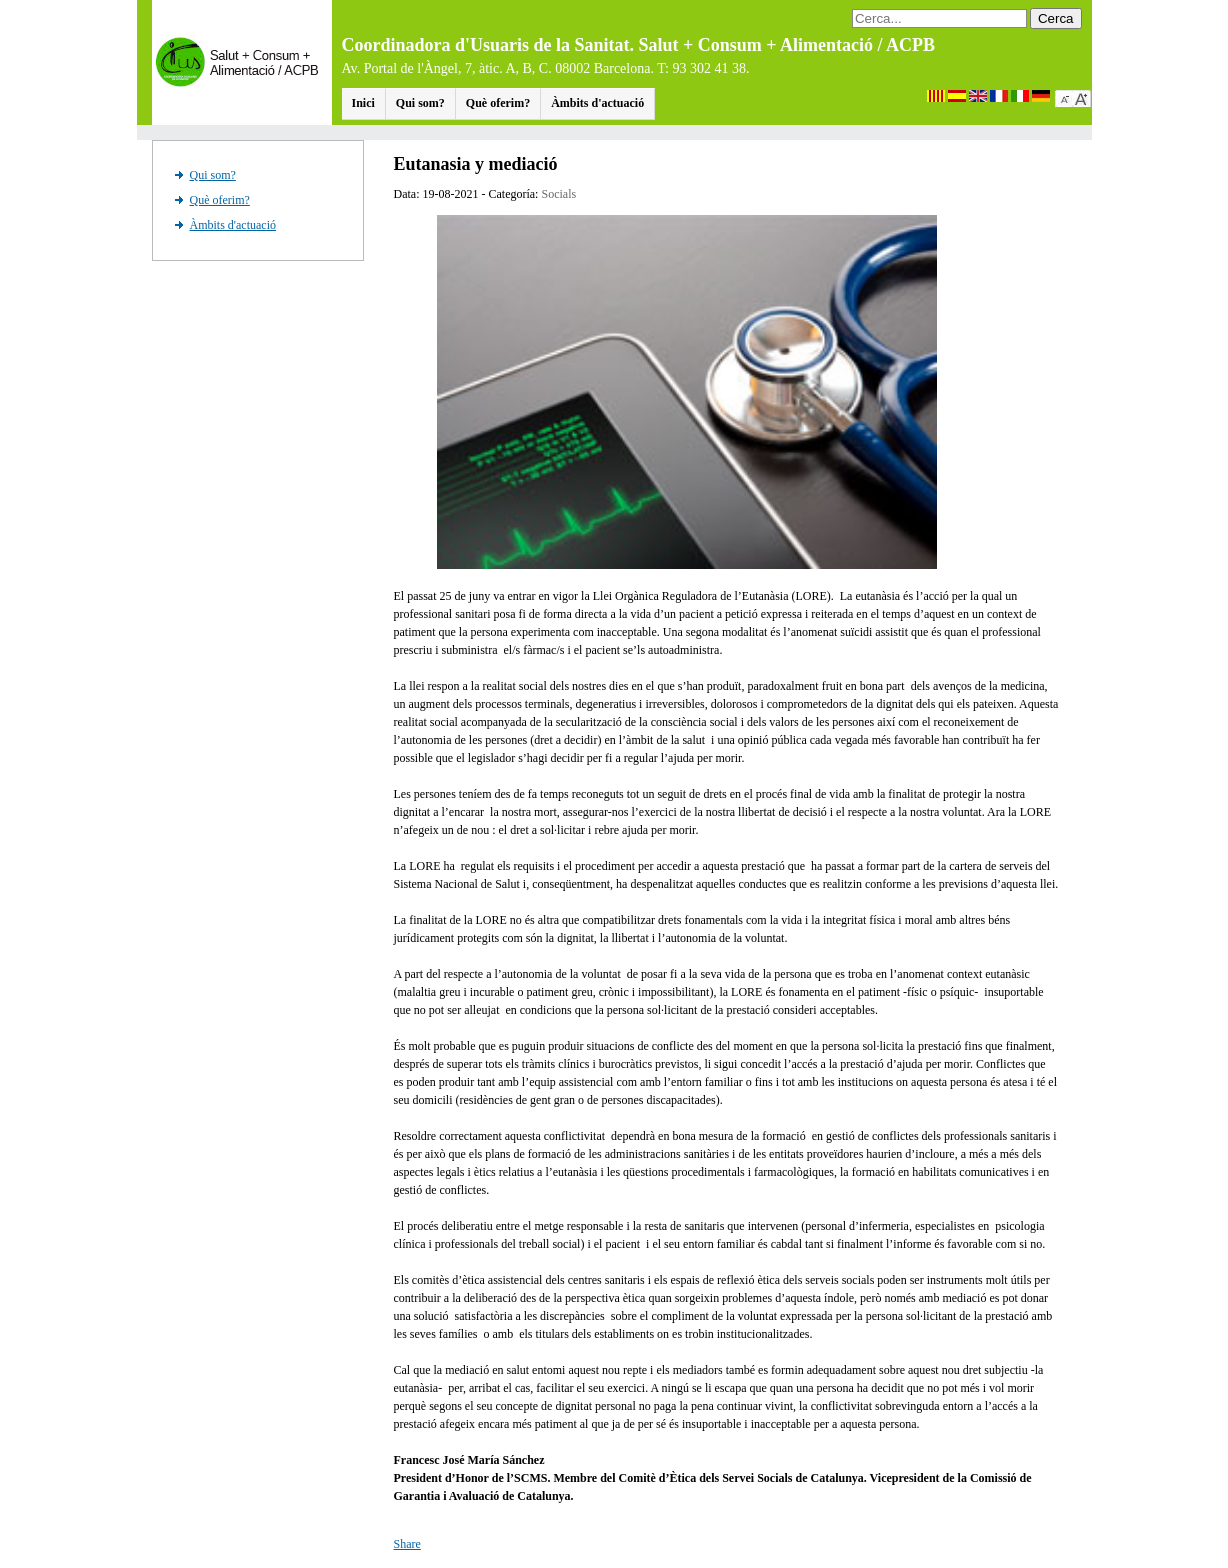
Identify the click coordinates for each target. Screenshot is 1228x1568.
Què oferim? (498, 103)
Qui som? (420, 103)
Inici (363, 103)
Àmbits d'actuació (597, 103)
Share (407, 1544)
